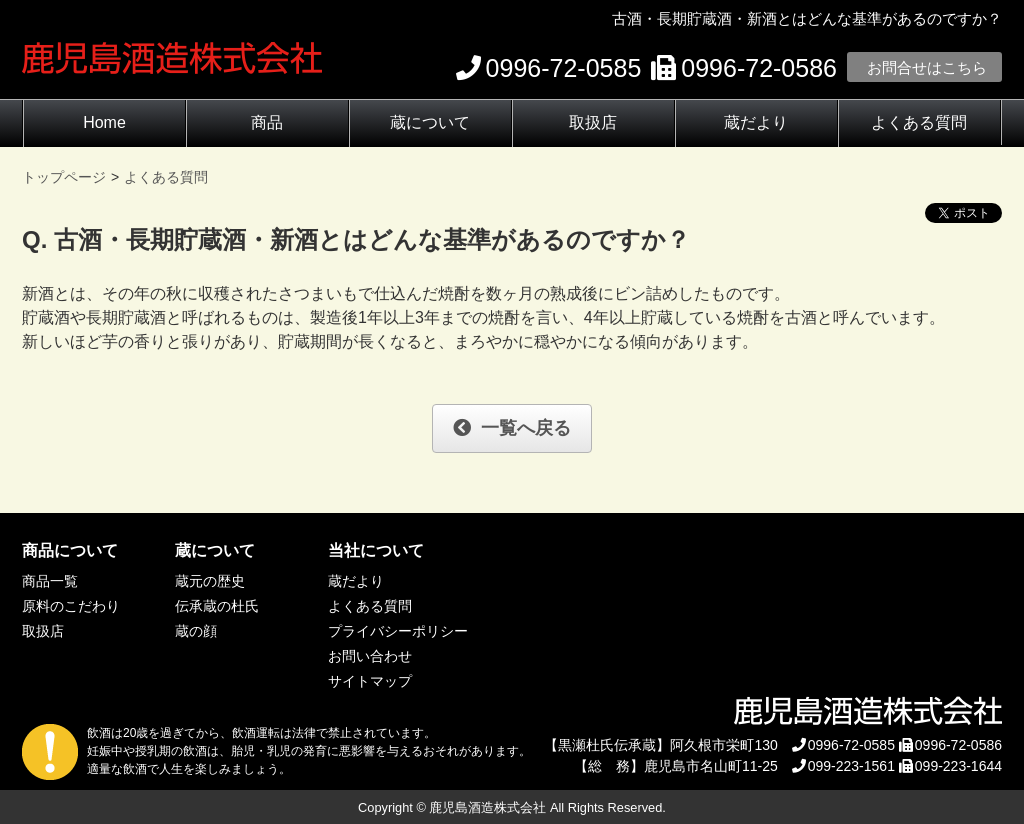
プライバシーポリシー (398, 631)
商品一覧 (50, 581)
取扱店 (593, 122)
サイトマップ (370, 681)
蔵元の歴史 (210, 581)
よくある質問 (919, 122)
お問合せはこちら (927, 67)
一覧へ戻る (512, 428)
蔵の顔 (196, 631)
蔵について (430, 122)
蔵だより (756, 122)
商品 (267, 122)
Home (104, 122)
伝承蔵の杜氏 (217, 606)
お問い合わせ (370, 656)
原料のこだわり (71, 606)
